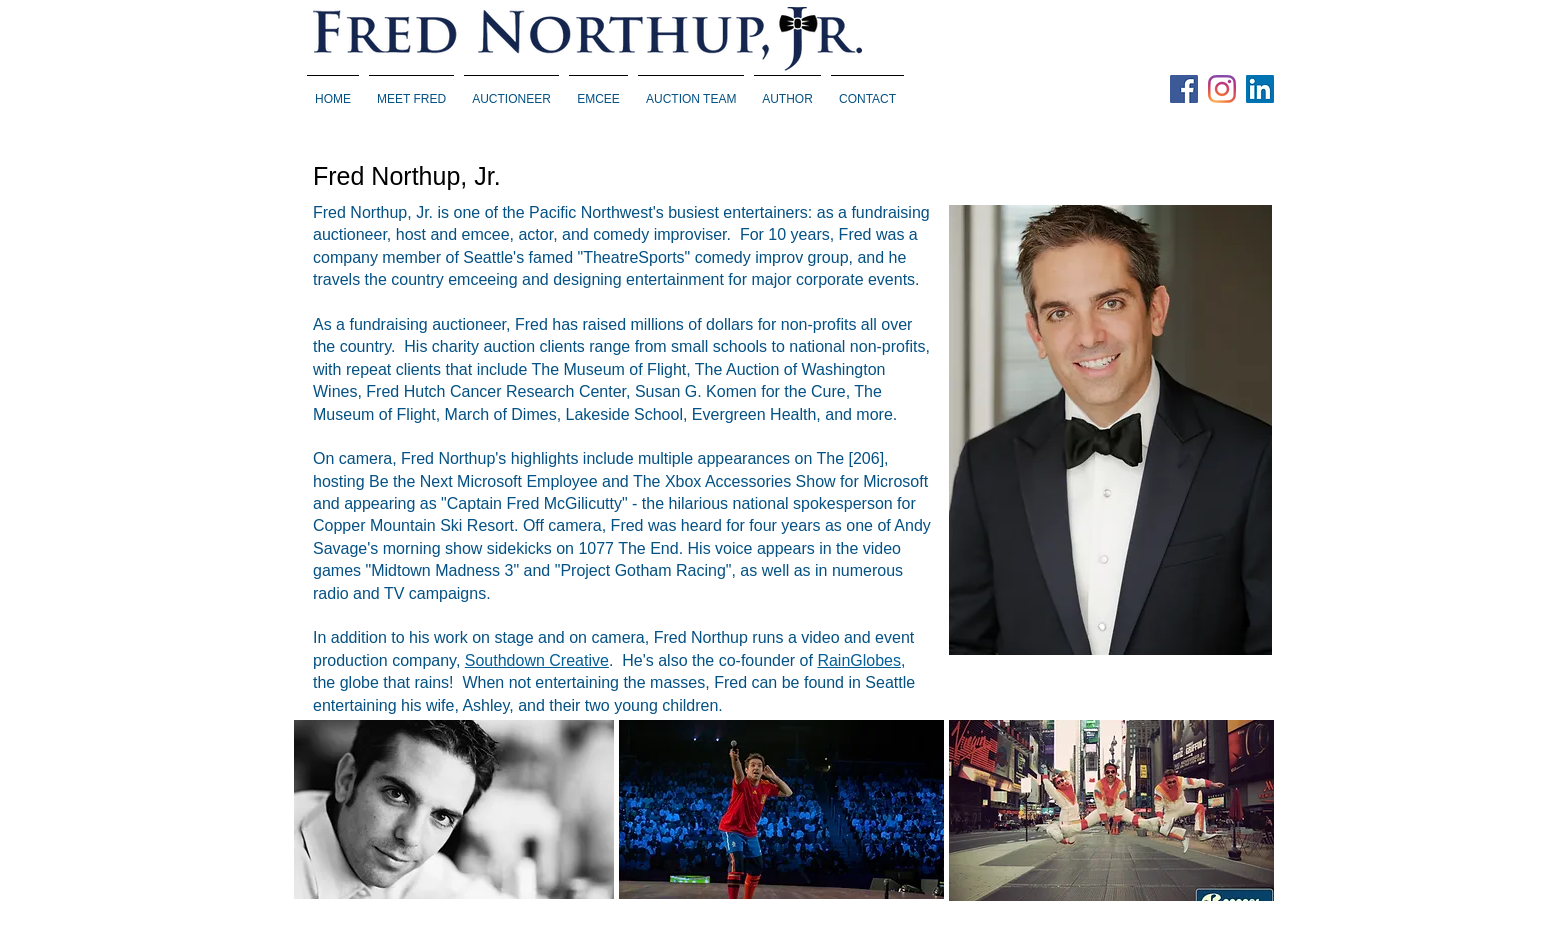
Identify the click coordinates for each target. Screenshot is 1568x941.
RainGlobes (859, 660)
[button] (511, 90)
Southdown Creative (537, 660)
